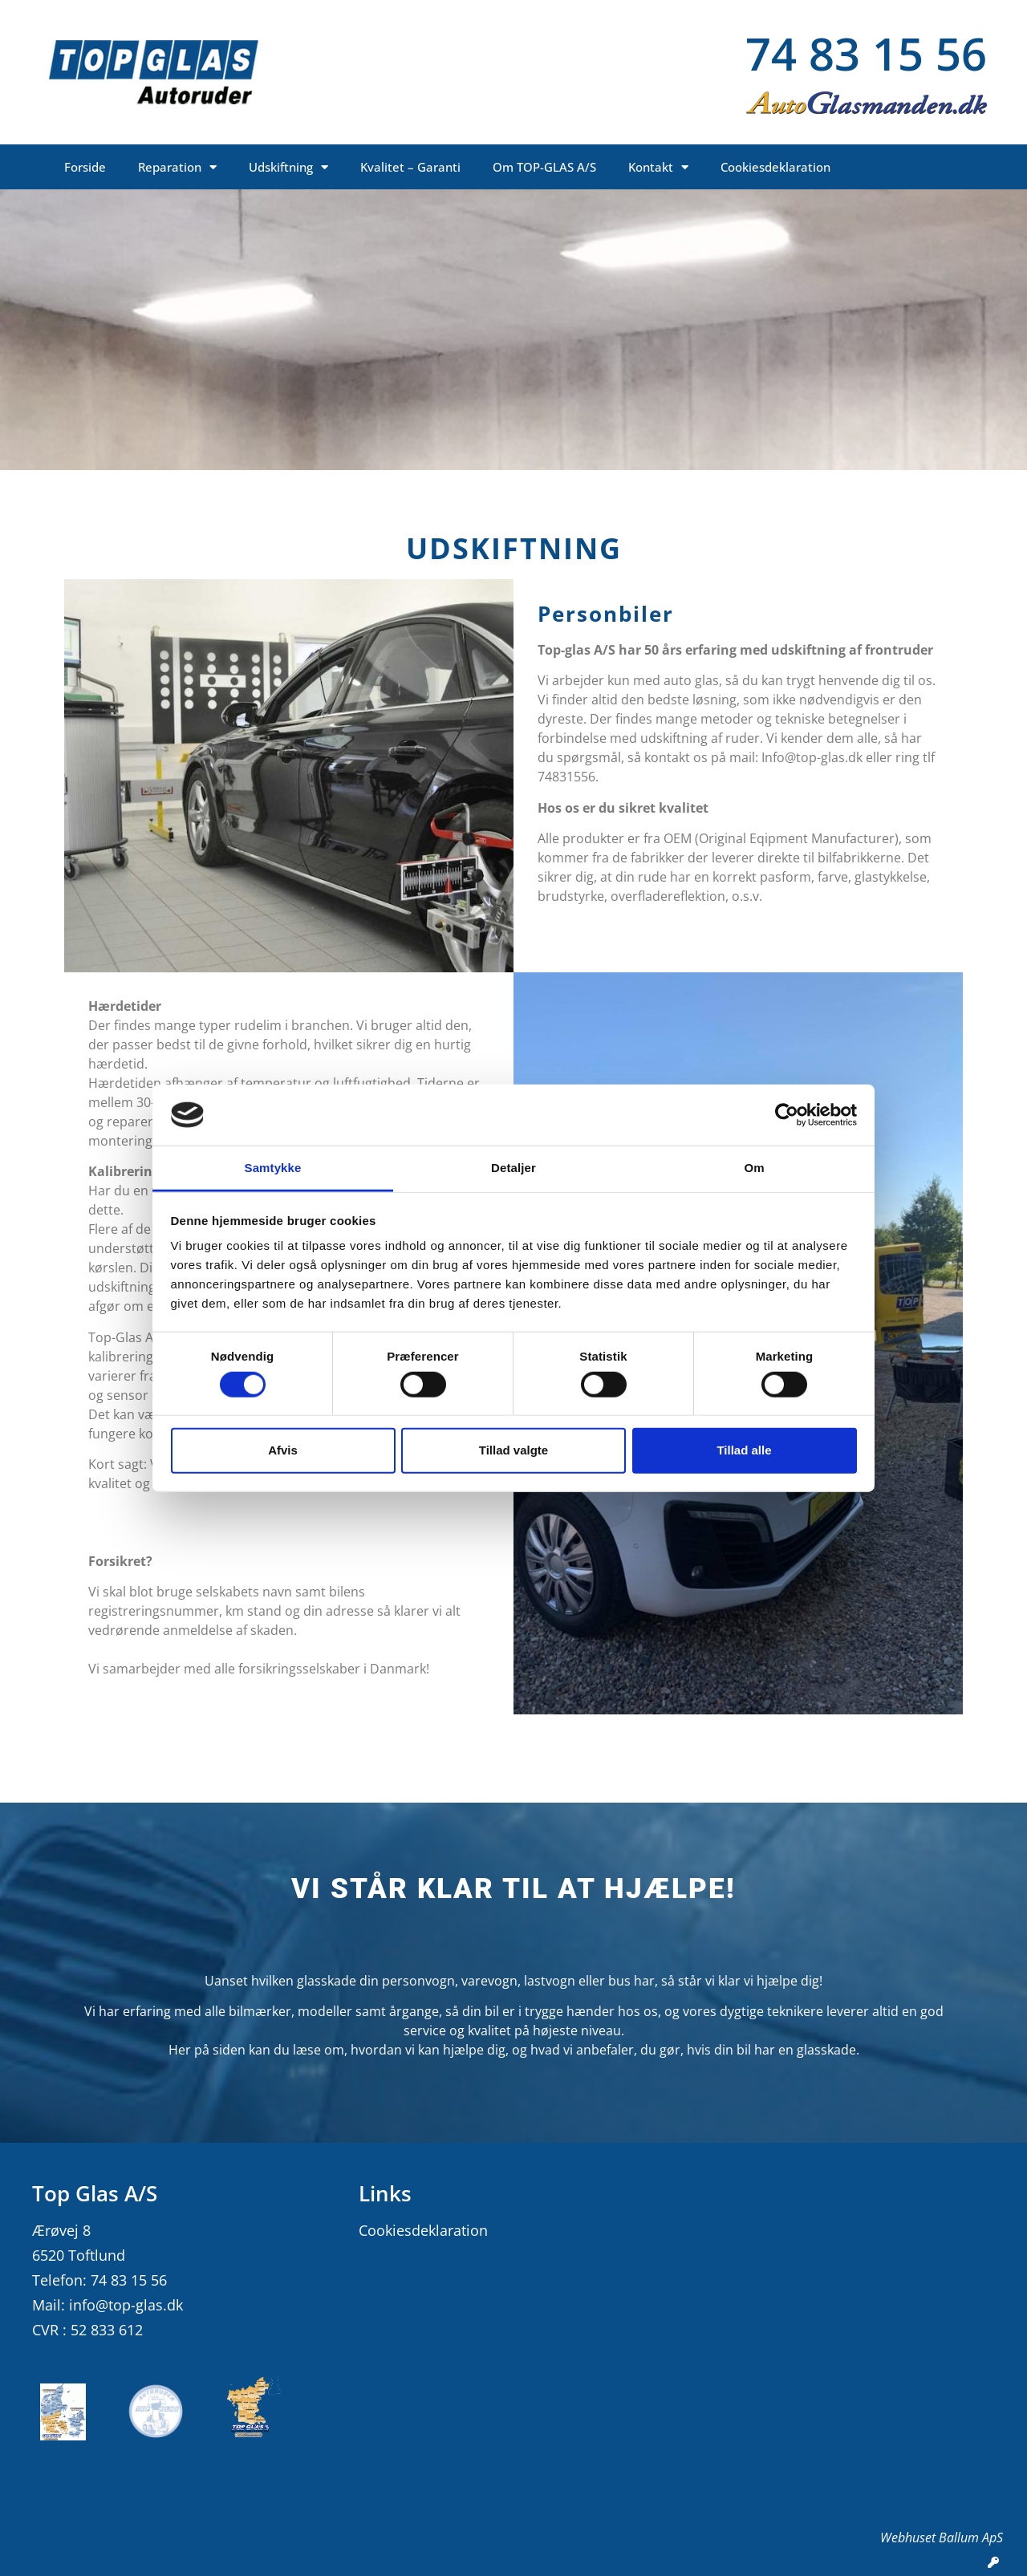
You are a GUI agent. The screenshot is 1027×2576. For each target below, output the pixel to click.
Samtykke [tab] (273, 1167)
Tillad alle (743, 1450)
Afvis (283, 1450)
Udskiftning (288, 167)
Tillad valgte (513, 1450)
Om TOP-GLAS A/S (544, 167)
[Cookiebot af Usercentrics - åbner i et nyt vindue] (786, 1115)
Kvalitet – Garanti (410, 167)
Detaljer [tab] (513, 1167)
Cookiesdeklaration (775, 167)
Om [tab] (754, 1167)
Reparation (177, 167)
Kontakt (658, 167)
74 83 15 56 (866, 52)
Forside (85, 167)
